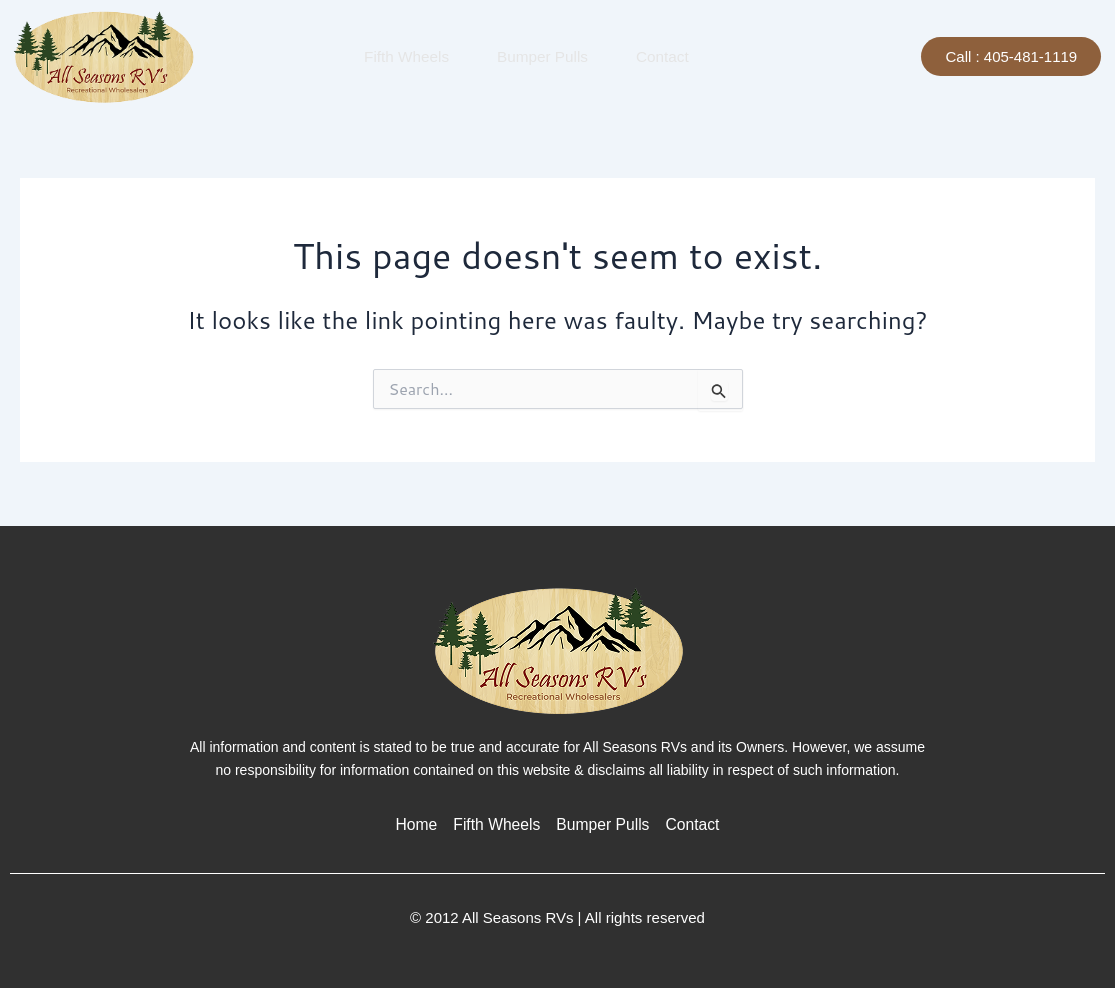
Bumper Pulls (539, 55)
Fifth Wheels (403, 55)
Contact (660, 55)
